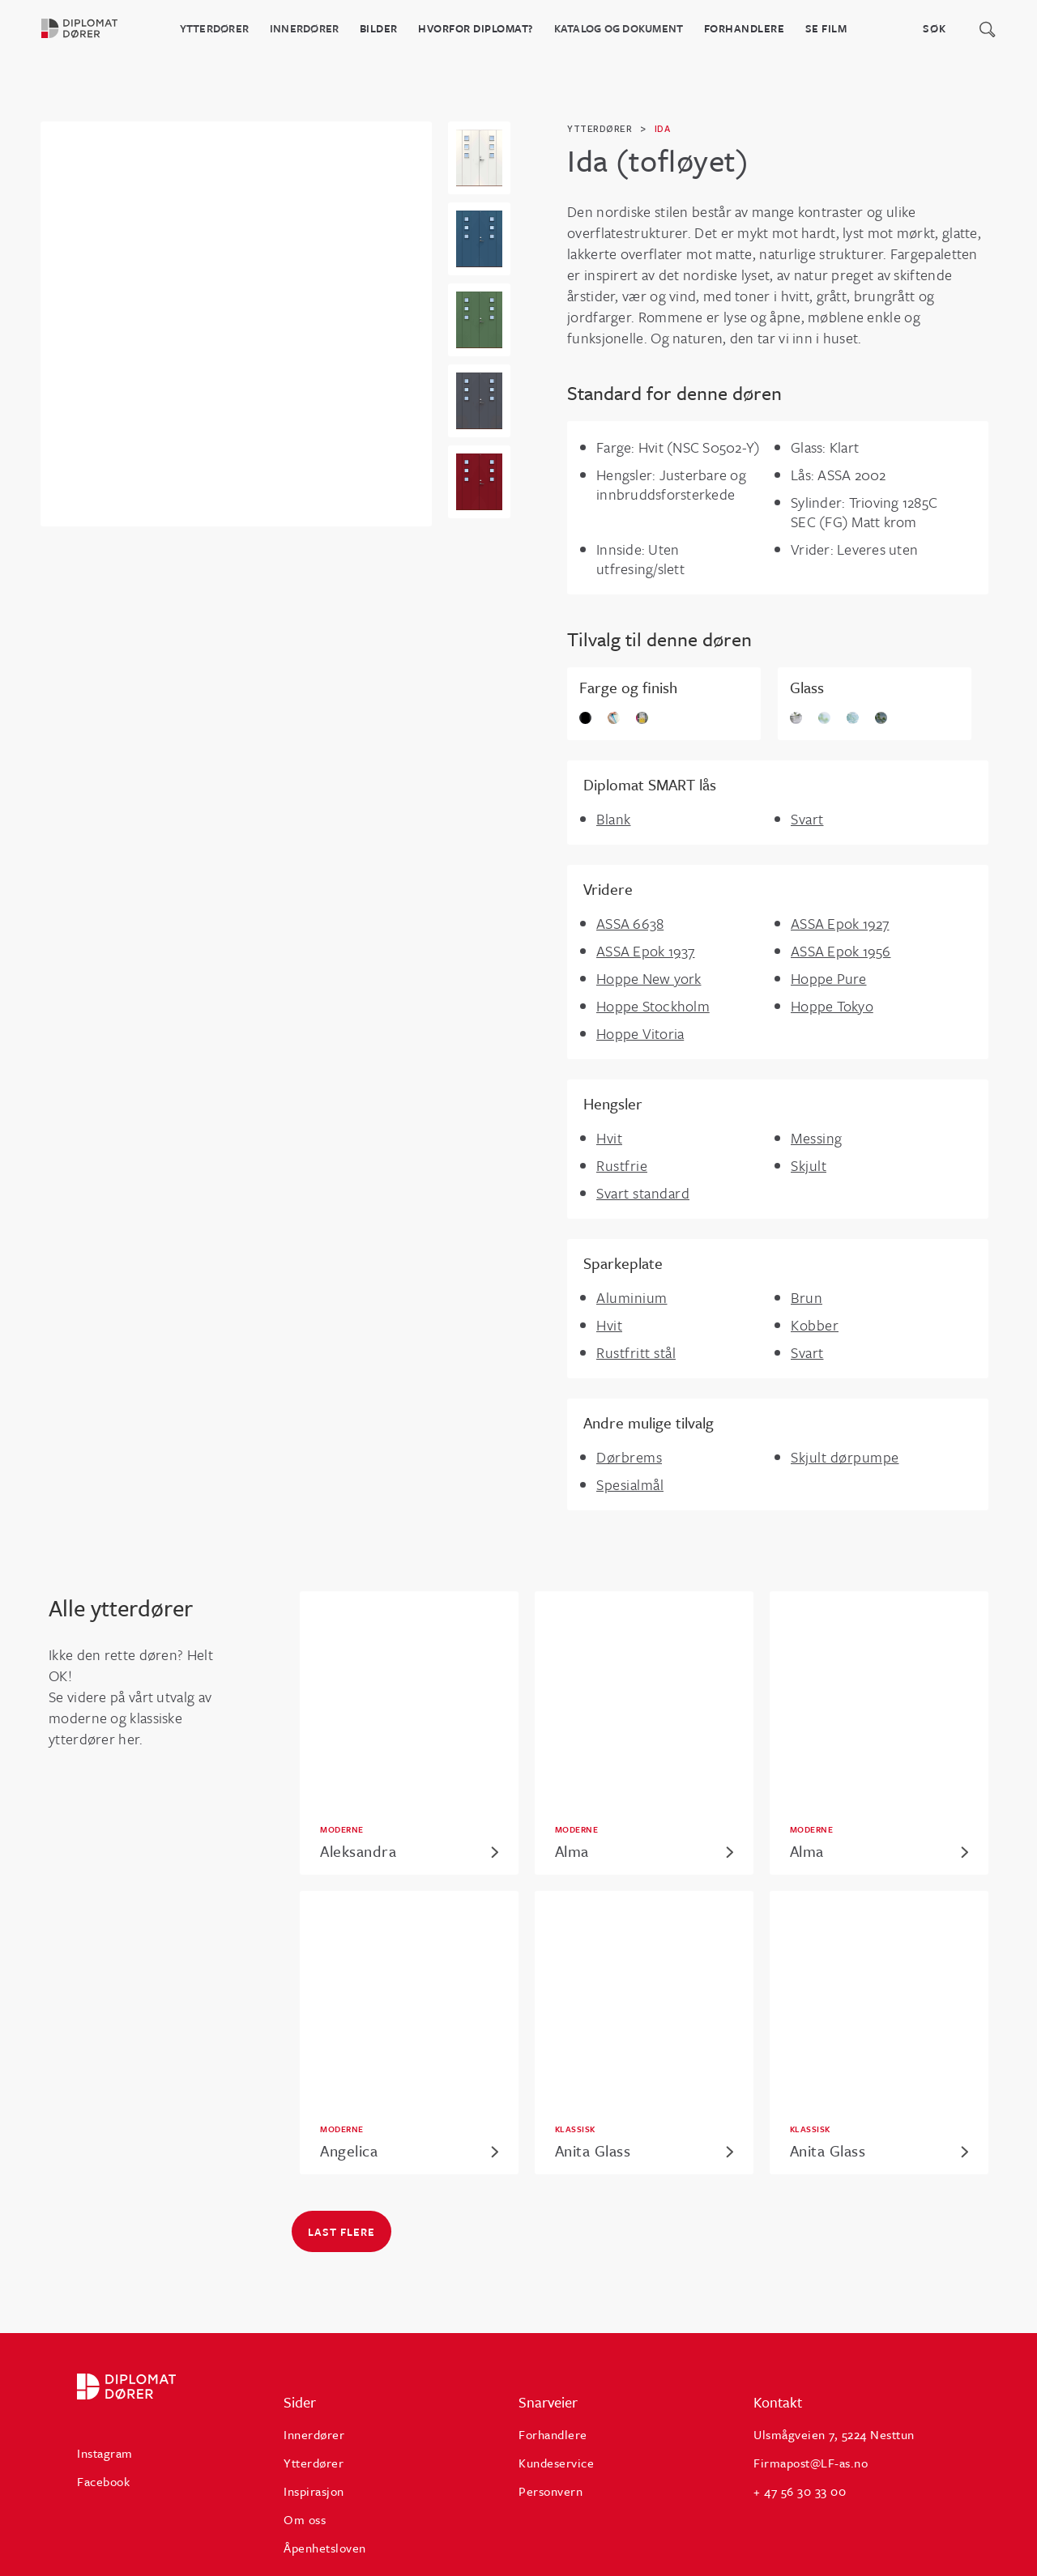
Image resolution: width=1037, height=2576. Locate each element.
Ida (663, 129)
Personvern (550, 2491)
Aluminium (632, 1297)
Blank (613, 818)
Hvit (609, 1137)
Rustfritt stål (636, 1352)
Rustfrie (621, 1165)
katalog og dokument (619, 28)
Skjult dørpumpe (845, 1456)
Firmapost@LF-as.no (810, 2463)
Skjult (808, 1165)
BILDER (379, 28)
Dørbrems (629, 1456)
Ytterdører (215, 28)
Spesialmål (630, 1484)
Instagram (105, 2453)
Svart (807, 818)
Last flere (341, 2232)
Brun (806, 1297)
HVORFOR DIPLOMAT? (475, 28)
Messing (817, 1137)
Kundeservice (556, 2463)
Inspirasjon (314, 2491)
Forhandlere (744, 28)
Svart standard (642, 1192)
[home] (89, 28)
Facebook (103, 2481)
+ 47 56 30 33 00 (799, 2491)
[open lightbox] (479, 157)
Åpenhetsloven (325, 2548)
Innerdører (304, 28)
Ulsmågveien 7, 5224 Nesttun (834, 2434)
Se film (826, 28)
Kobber (815, 1324)
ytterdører (599, 129)
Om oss (305, 2519)
